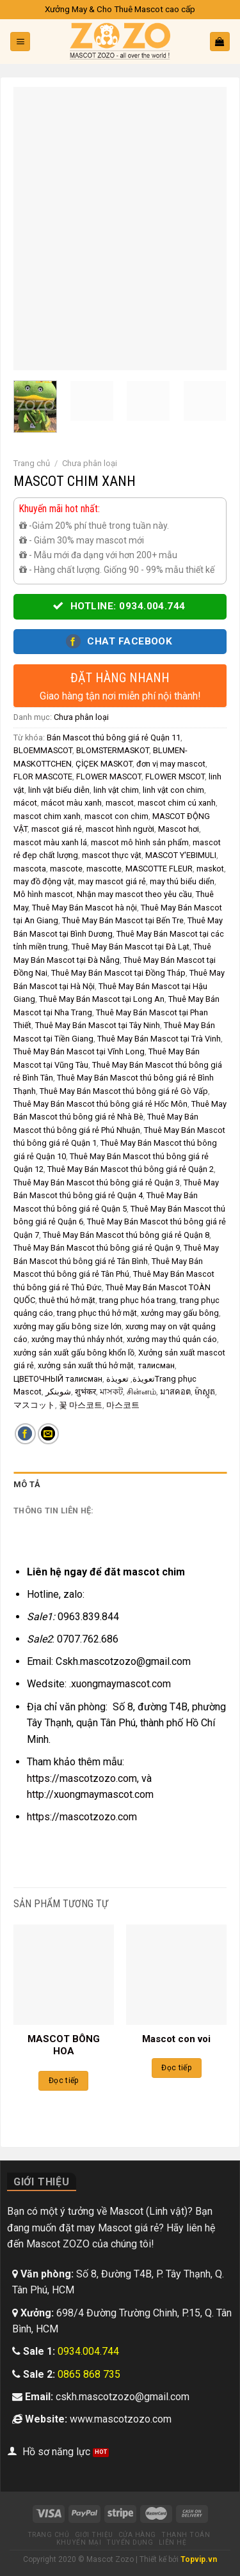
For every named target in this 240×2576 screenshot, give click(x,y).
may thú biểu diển (182, 881)
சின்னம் (141, 1391)
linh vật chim (116, 790)
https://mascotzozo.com (82, 1817)
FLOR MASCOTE (42, 776)
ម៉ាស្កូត (205, 1391)
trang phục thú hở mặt (97, 1313)
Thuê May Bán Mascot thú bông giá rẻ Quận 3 (96, 1182)
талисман (156, 1365)
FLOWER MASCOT (108, 776)
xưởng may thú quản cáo (172, 1339)
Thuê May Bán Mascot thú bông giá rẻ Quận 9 (96, 1248)
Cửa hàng (137, 2534)
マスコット (34, 1405)
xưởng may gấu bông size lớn (67, 1326)
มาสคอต (175, 1391)
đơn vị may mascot (170, 764)
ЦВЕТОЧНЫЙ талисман (57, 1379)
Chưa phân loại (89, 463)
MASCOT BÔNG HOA (64, 2045)
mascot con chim (116, 816)
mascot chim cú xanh (177, 803)
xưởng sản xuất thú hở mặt (86, 1365)
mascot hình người (120, 829)
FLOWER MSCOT (175, 776)
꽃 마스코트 (80, 1405)
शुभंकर (85, 1391)
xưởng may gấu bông (180, 1313)
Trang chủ (31, 463)
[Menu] (20, 42)
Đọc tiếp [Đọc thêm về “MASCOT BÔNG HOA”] (64, 2080)
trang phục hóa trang (137, 1300)
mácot (25, 803)
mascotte (104, 868)
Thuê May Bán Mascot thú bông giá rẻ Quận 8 (126, 1235)
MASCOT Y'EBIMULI (180, 855)
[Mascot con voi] (176, 1974)
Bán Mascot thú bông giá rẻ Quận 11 (113, 737)
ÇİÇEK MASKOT (104, 764)
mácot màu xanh (71, 803)
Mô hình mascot (43, 894)
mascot (120, 803)
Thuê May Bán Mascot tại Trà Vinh (159, 1038)
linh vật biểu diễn (59, 790)
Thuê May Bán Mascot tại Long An (101, 999)
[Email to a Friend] (48, 1433)
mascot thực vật (111, 855)
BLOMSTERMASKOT (112, 750)
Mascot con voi (176, 2039)
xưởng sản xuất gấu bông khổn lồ (73, 1352)
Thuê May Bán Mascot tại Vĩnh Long (79, 1051)
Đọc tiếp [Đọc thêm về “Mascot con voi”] (176, 2067)
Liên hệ (173, 2542)
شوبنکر (58, 1391)
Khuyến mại (78, 2542)
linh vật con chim (173, 790)
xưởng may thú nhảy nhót (77, 1339)
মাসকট (111, 1391)
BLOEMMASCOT (42, 750)
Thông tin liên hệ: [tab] (53, 1510)
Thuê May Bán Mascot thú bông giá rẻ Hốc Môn (100, 1104)
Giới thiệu (94, 2534)
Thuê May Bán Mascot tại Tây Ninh (97, 1025)
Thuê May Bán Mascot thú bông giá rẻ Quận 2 (130, 1169)
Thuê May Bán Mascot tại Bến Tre (123, 920)
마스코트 (123, 1405)
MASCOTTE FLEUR (159, 868)
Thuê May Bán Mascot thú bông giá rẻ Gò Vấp (124, 1091)
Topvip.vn (198, 2559)
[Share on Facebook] (25, 1433)
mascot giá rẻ (56, 829)
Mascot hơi (178, 829)
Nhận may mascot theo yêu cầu (134, 894)
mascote (66, 868)
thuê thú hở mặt (67, 1300)
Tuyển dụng (129, 2542)
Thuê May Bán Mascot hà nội (84, 907)
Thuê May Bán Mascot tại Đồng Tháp (118, 973)
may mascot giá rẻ (112, 881)
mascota (29, 868)
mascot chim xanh (47, 816)
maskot (210, 868)
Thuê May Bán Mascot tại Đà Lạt (130, 946)
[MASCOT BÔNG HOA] (63, 1974)
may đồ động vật (43, 881)
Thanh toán (185, 2534)
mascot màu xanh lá (50, 842)
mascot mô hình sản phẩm (140, 842)
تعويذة (143, 1379)
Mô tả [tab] (26, 1484)
